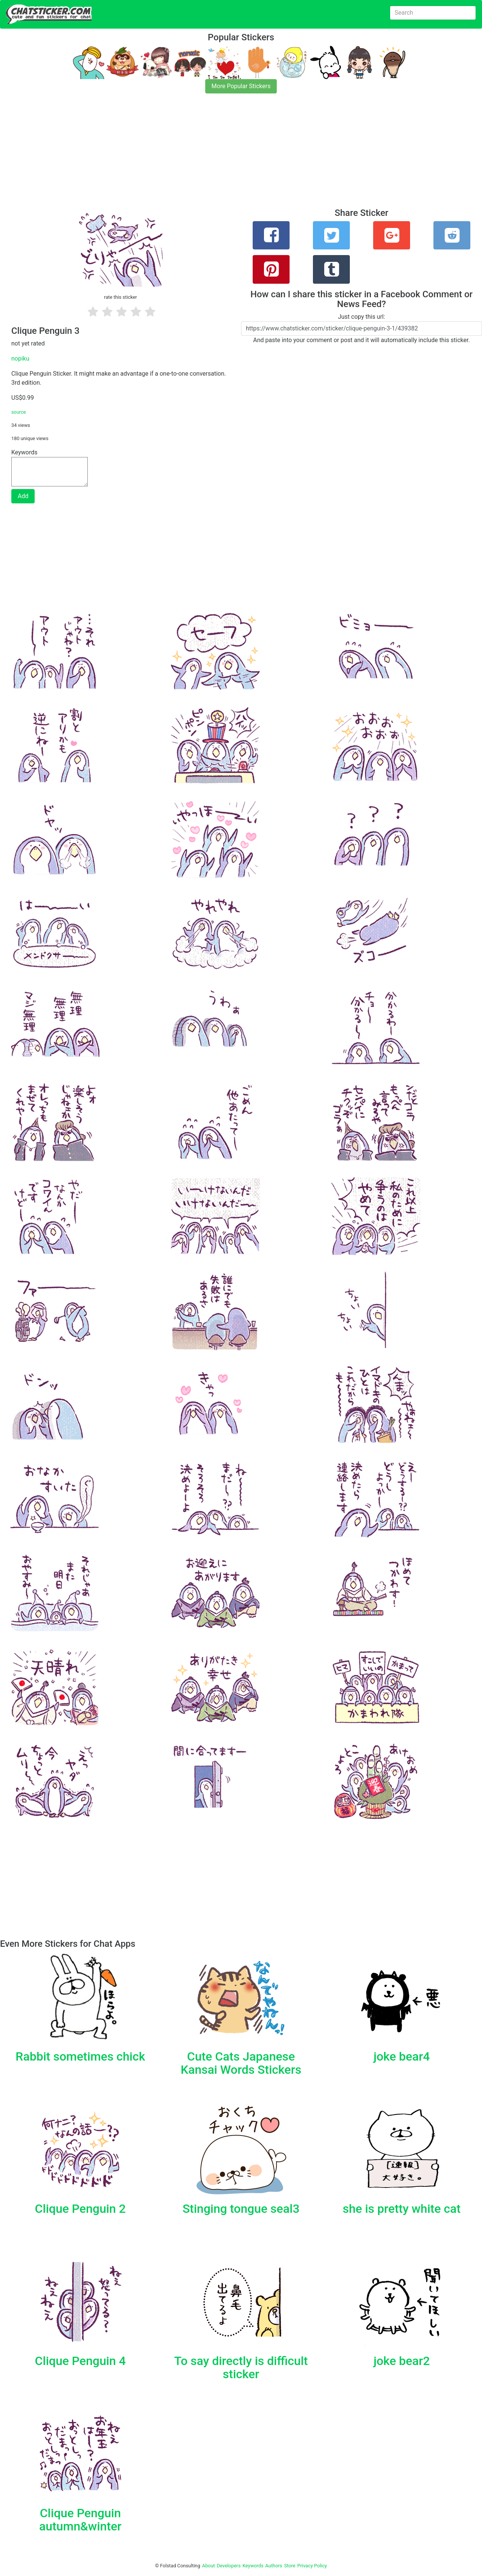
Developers (229, 2565)
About (208, 2565)
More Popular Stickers (241, 86)
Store (289, 2565)
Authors (273, 2565)
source (18, 412)
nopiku (20, 358)
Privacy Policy (312, 2565)
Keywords (253, 2565)
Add (23, 496)
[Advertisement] (226, 155)
